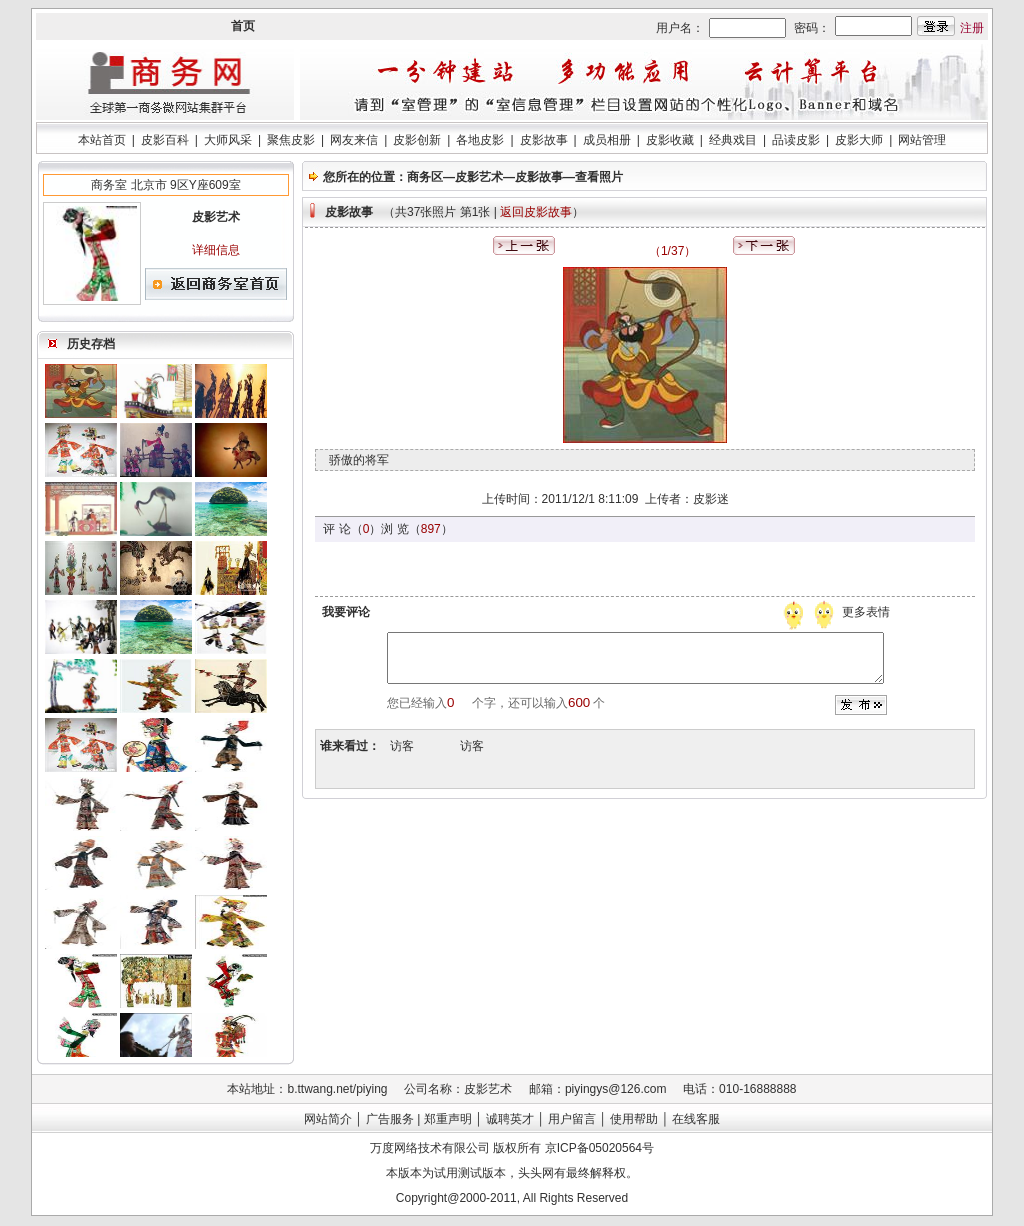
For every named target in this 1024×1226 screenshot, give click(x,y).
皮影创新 (417, 140)
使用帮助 (634, 1119)
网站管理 (922, 140)
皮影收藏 (670, 140)
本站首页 (102, 140)
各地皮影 (480, 140)
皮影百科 (165, 140)
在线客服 (696, 1119)
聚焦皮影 (291, 140)
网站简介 (328, 1119)
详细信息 (216, 250)
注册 (972, 28)
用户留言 (572, 1119)
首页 (243, 26)
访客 (402, 746)
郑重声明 (448, 1119)
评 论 (336, 529)
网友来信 (354, 140)
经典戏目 (733, 140)
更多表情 (868, 612)
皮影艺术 (479, 177)
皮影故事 (544, 140)
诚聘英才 (510, 1119)
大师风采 (228, 140)
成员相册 (607, 140)
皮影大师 (859, 140)
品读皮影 (796, 140)
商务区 (425, 177)
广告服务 (390, 1119)
